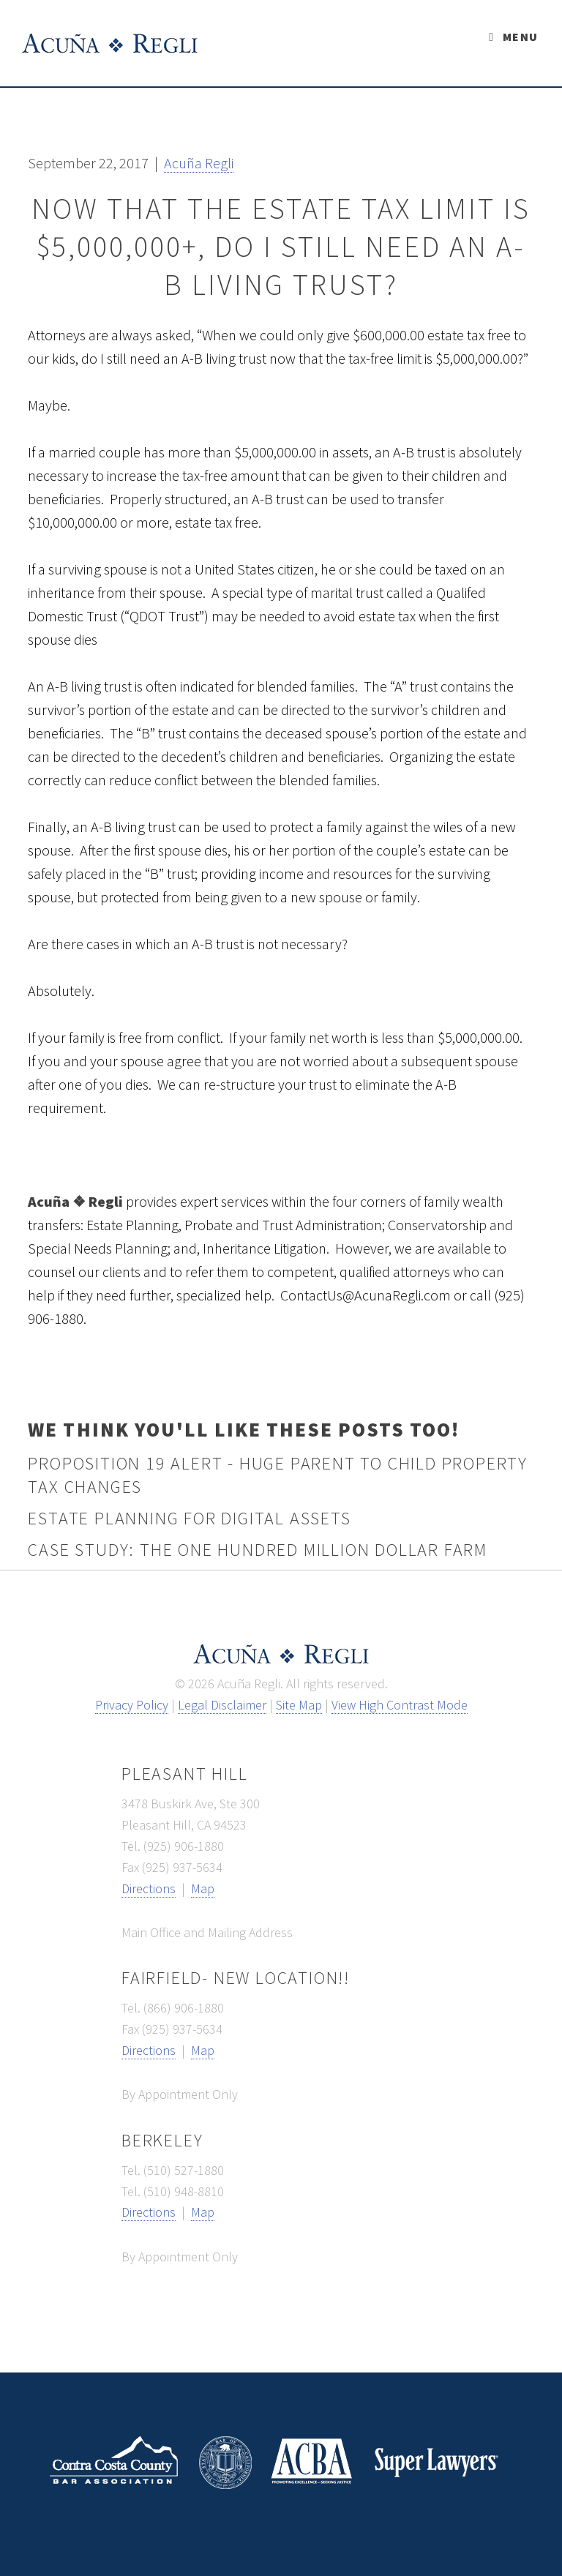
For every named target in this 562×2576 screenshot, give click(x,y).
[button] (198, 163)
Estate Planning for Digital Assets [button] (189, 1518)
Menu (520, 36)
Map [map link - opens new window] (202, 1888)
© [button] (180, 1683)
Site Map (299, 1704)
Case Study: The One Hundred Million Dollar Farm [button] (257, 1549)
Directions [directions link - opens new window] (148, 1888)
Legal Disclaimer (222, 1704)
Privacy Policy (131, 1704)
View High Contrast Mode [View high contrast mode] (399, 1704)
